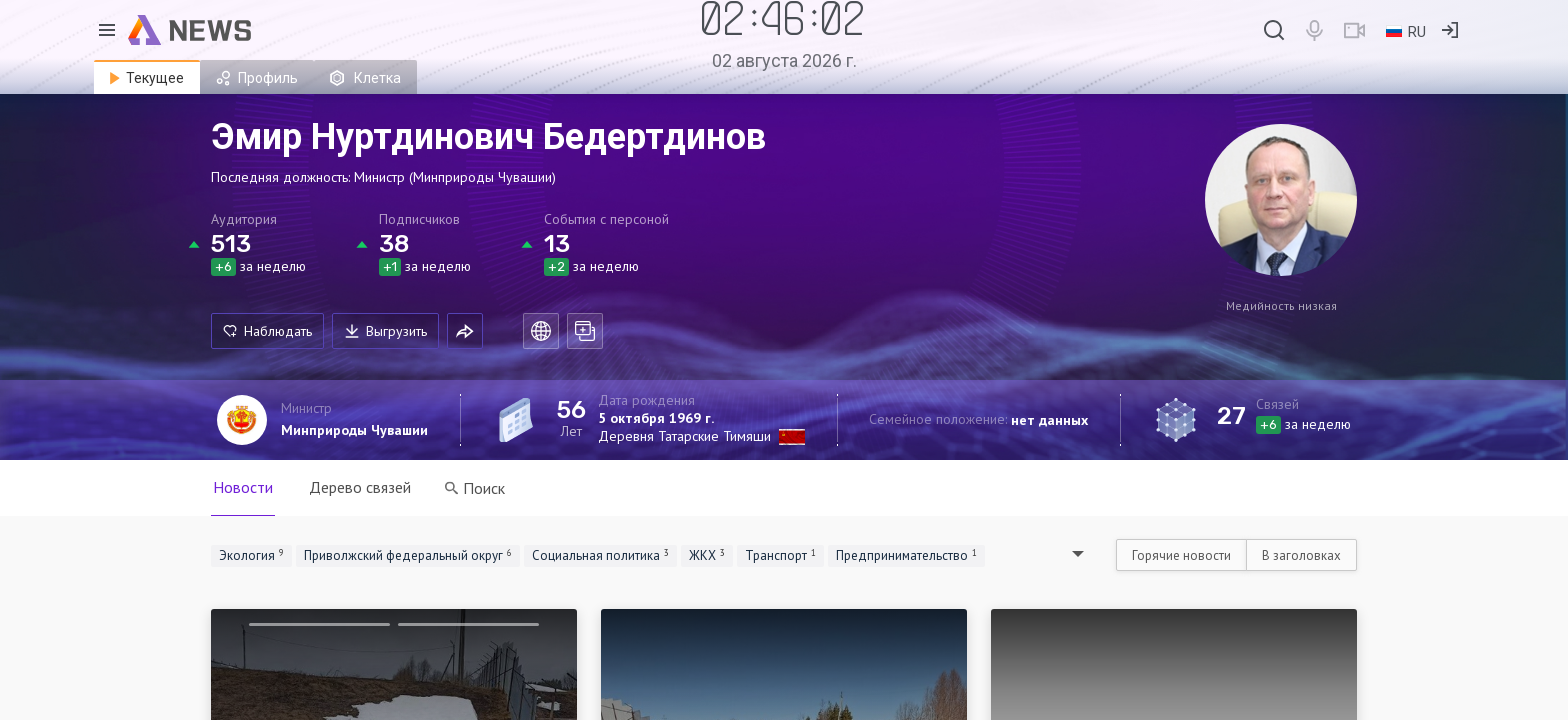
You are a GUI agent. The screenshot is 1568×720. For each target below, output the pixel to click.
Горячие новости (1181, 555)
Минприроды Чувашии (354, 430)
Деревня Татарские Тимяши (684, 436)
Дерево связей (360, 487)
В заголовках (1301, 555)
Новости (243, 487)
